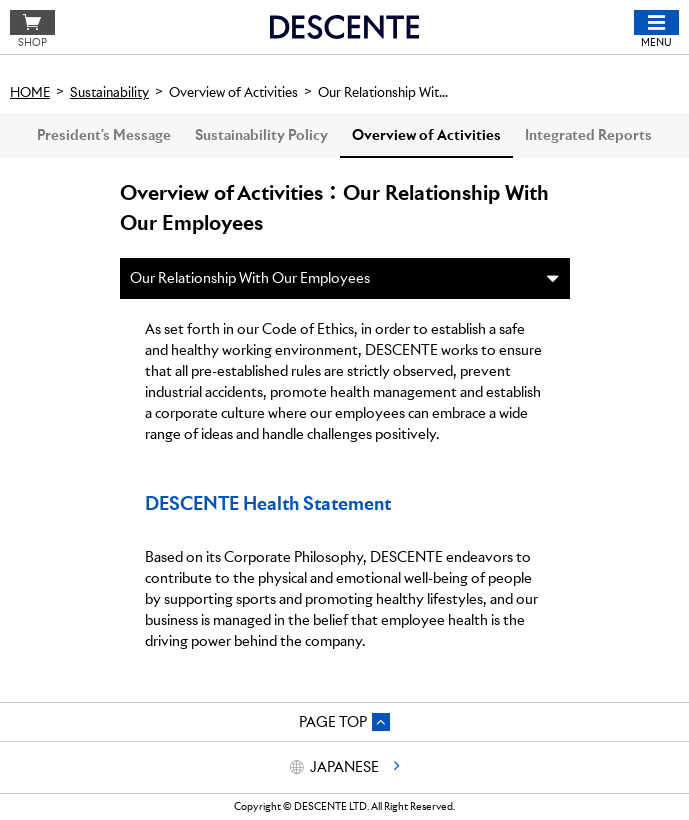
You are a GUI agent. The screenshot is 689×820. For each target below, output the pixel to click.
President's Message (104, 135)
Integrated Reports (588, 135)
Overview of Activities (426, 135)
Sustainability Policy (261, 135)
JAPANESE (344, 767)
